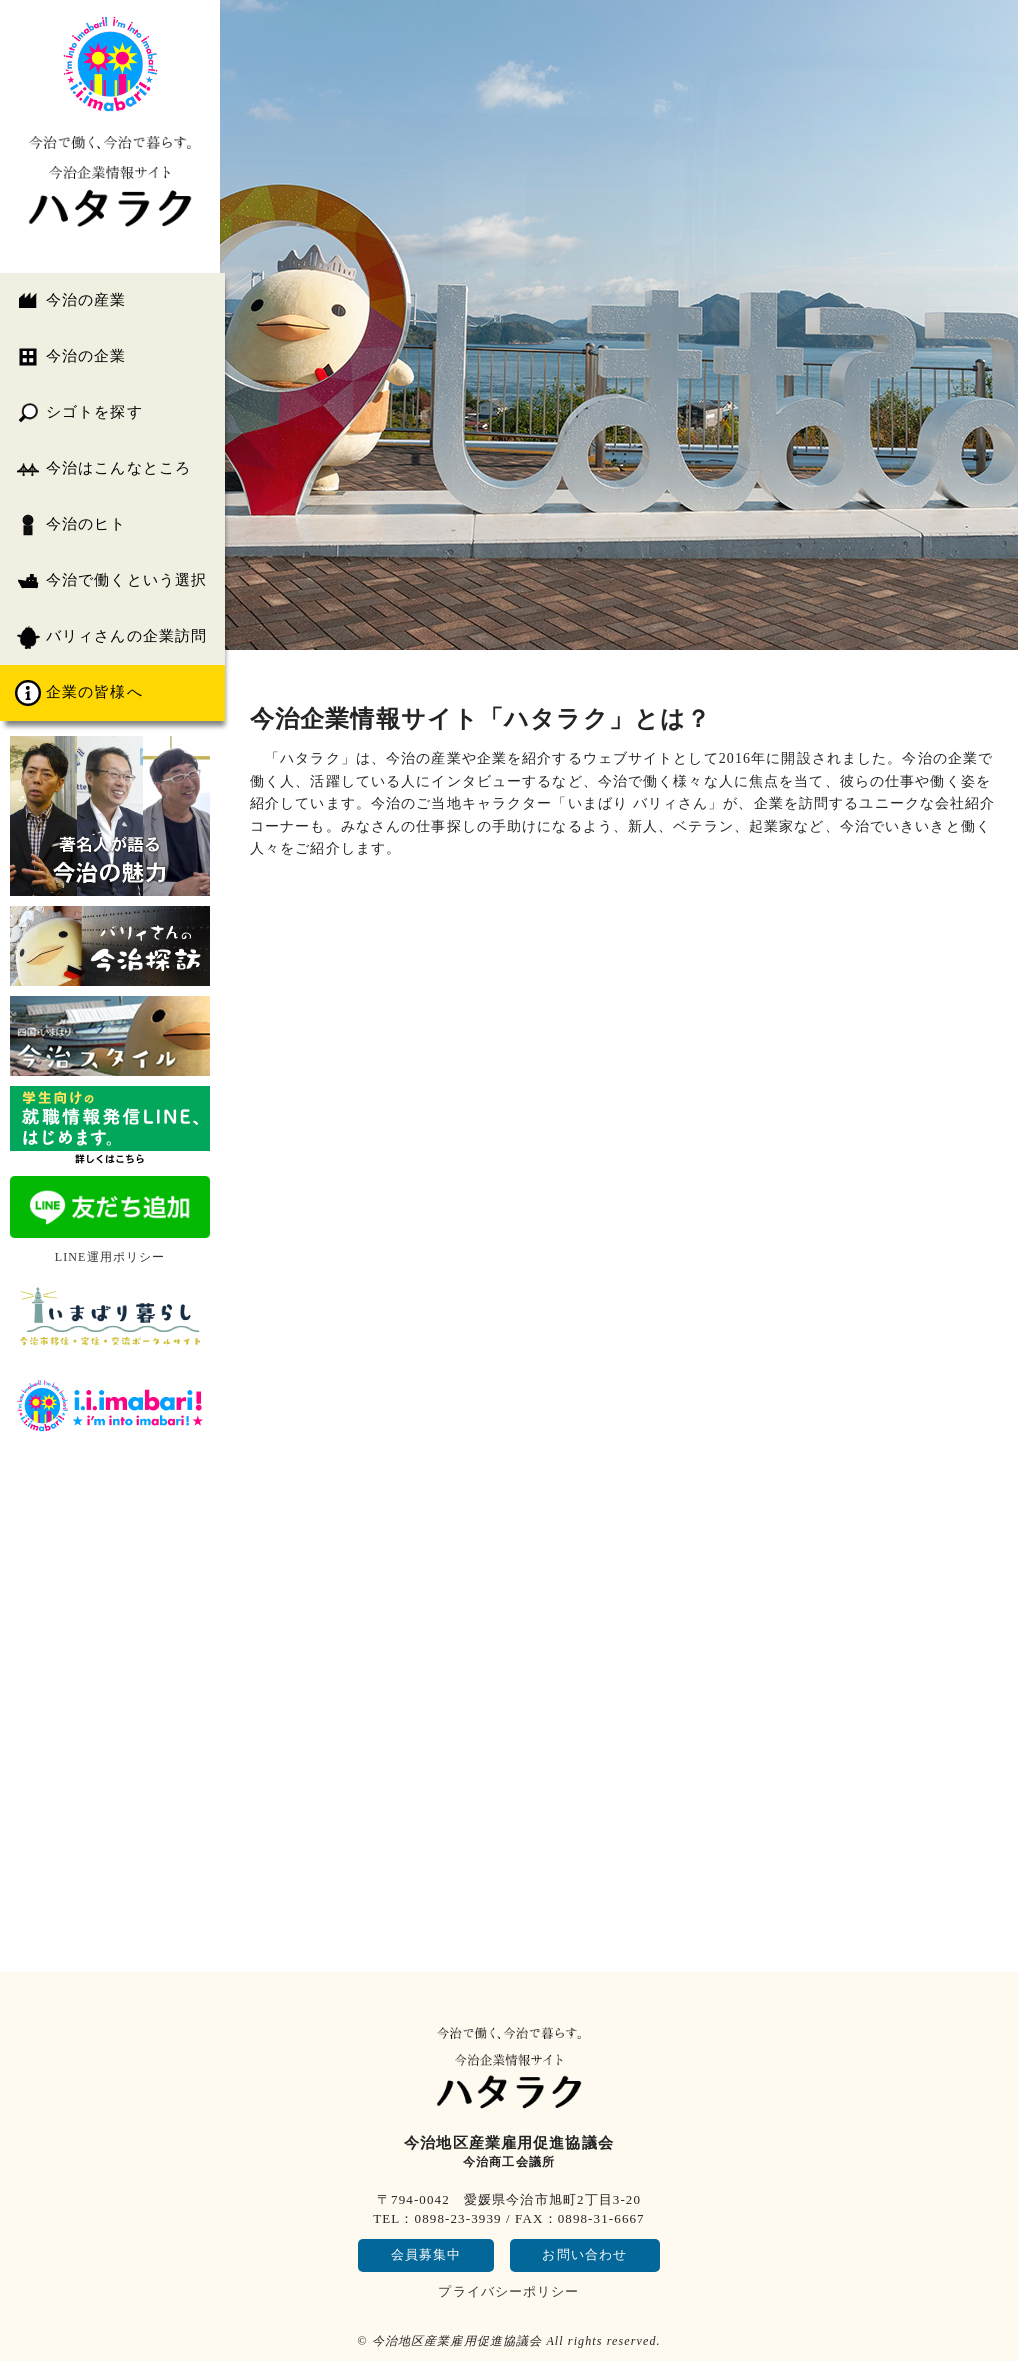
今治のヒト (71, 525)
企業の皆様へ (79, 693)
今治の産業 (71, 301)
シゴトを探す (79, 413)
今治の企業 (71, 357)
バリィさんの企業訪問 (111, 637)
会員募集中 (426, 2254)
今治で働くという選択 (111, 581)
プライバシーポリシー (508, 2291)
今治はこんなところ (103, 469)
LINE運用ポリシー (110, 1257)
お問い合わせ (584, 2254)
